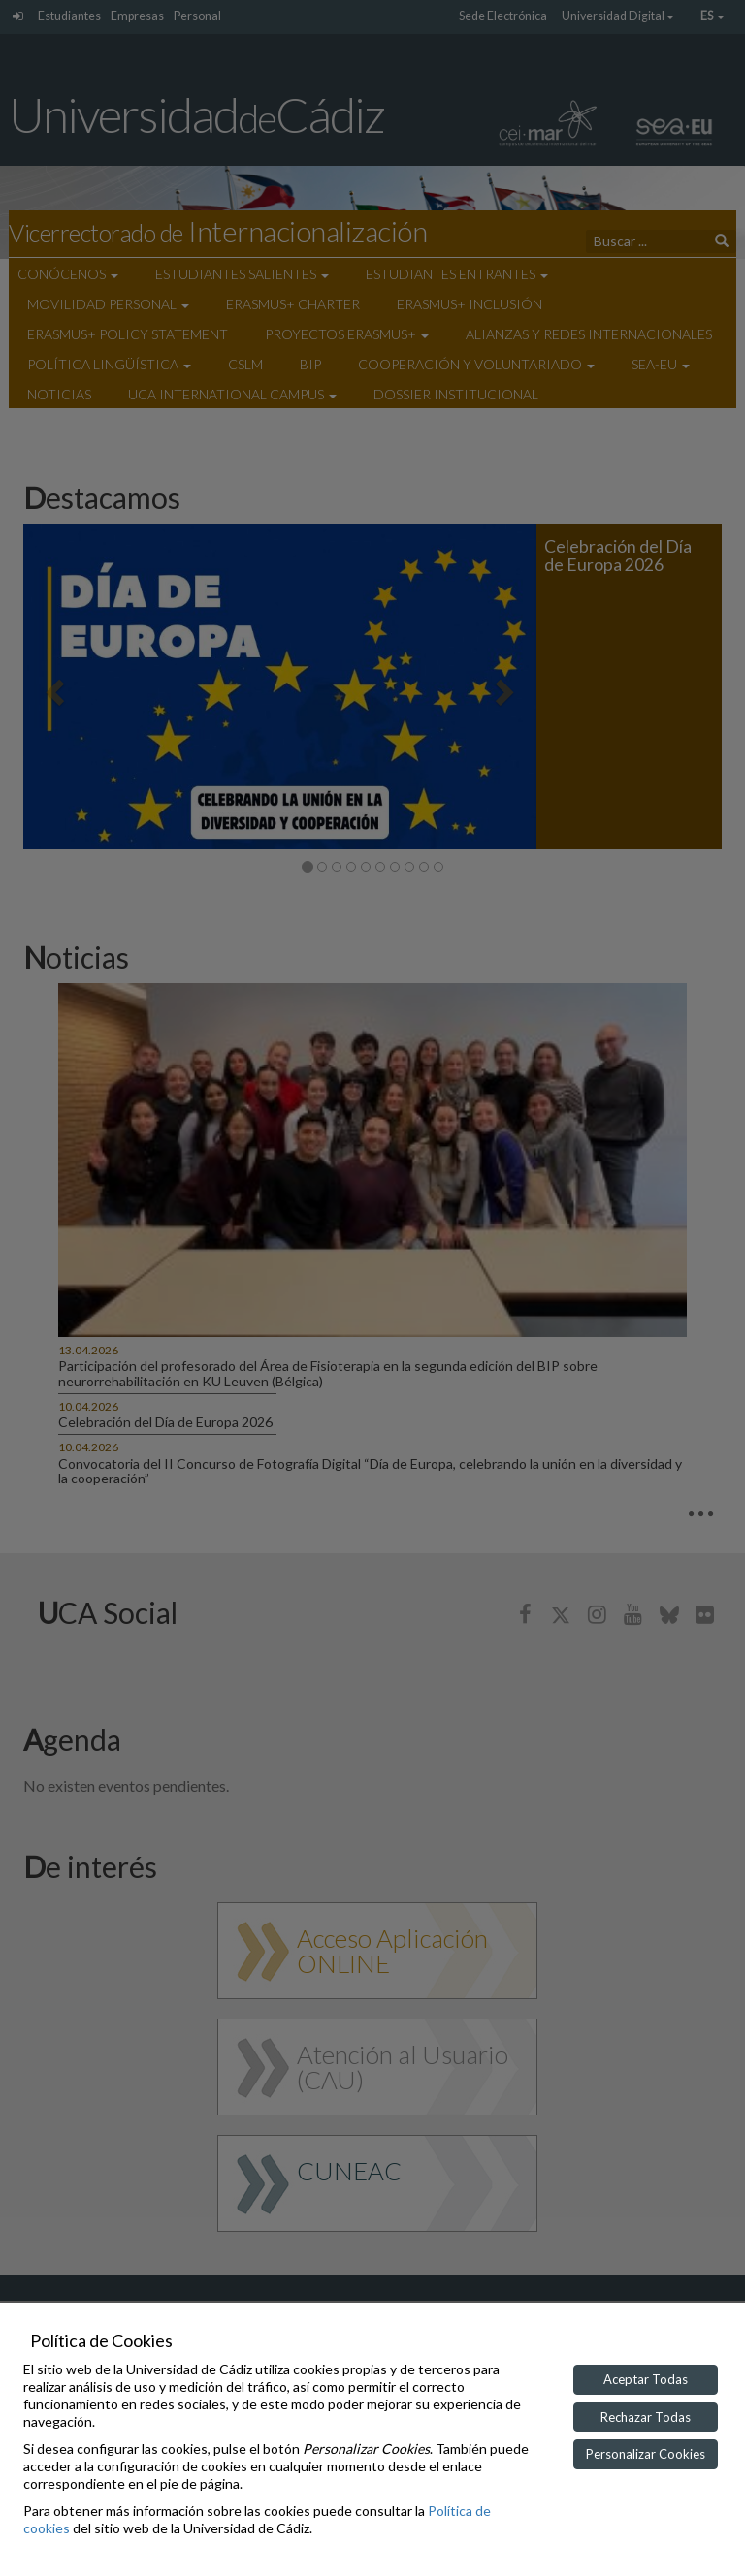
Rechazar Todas (645, 2417)
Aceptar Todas (645, 2379)
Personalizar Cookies (645, 2454)
